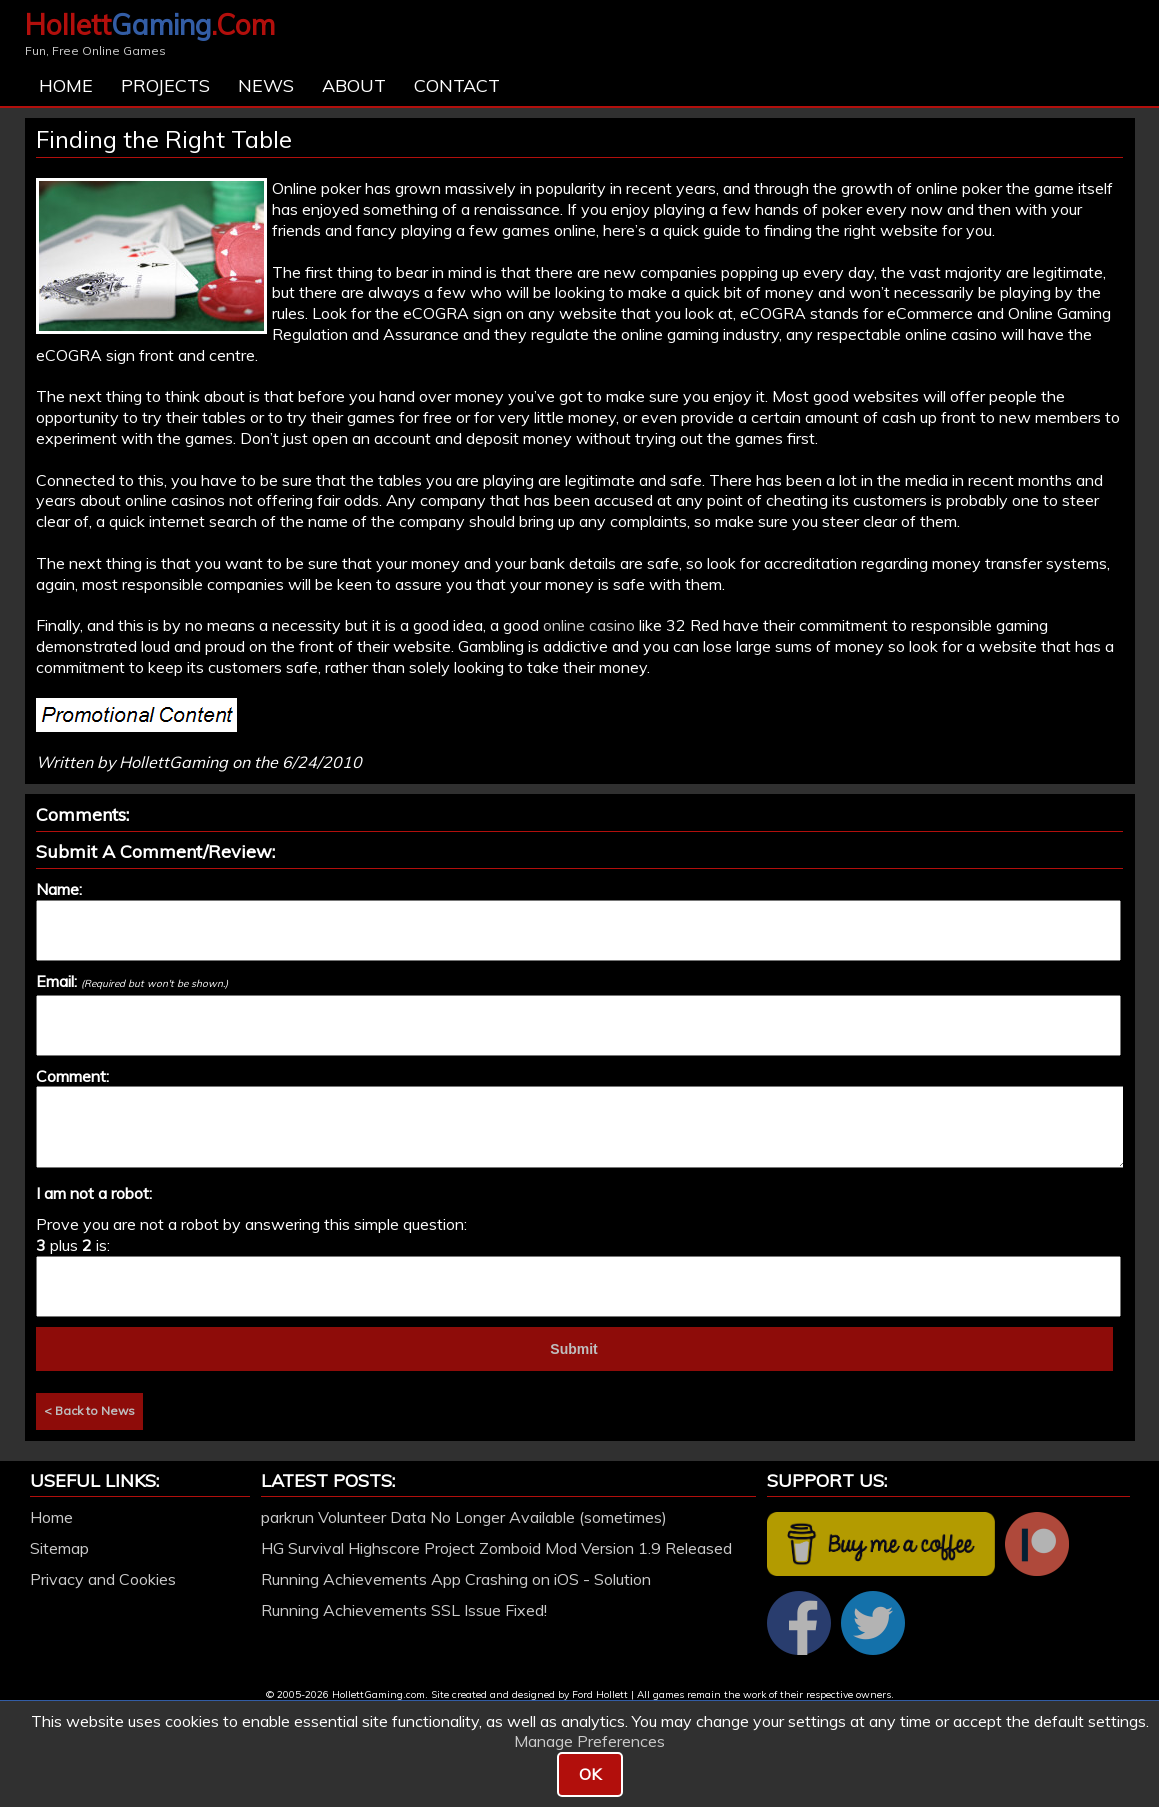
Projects (165, 85)
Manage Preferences (589, 1741)
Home (66, 85)
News (266, 85)
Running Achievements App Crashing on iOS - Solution (456, 1579)
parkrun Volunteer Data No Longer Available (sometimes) (464, 1517)
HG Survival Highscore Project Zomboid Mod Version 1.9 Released (496, 1548)
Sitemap (59, 1548)
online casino (589, 625)
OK (590, 1774)
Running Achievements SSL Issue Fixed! (404, 1610)
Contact (457, 85)
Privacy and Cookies (103, 1579)
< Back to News (89, 1410)
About (354, 85)
